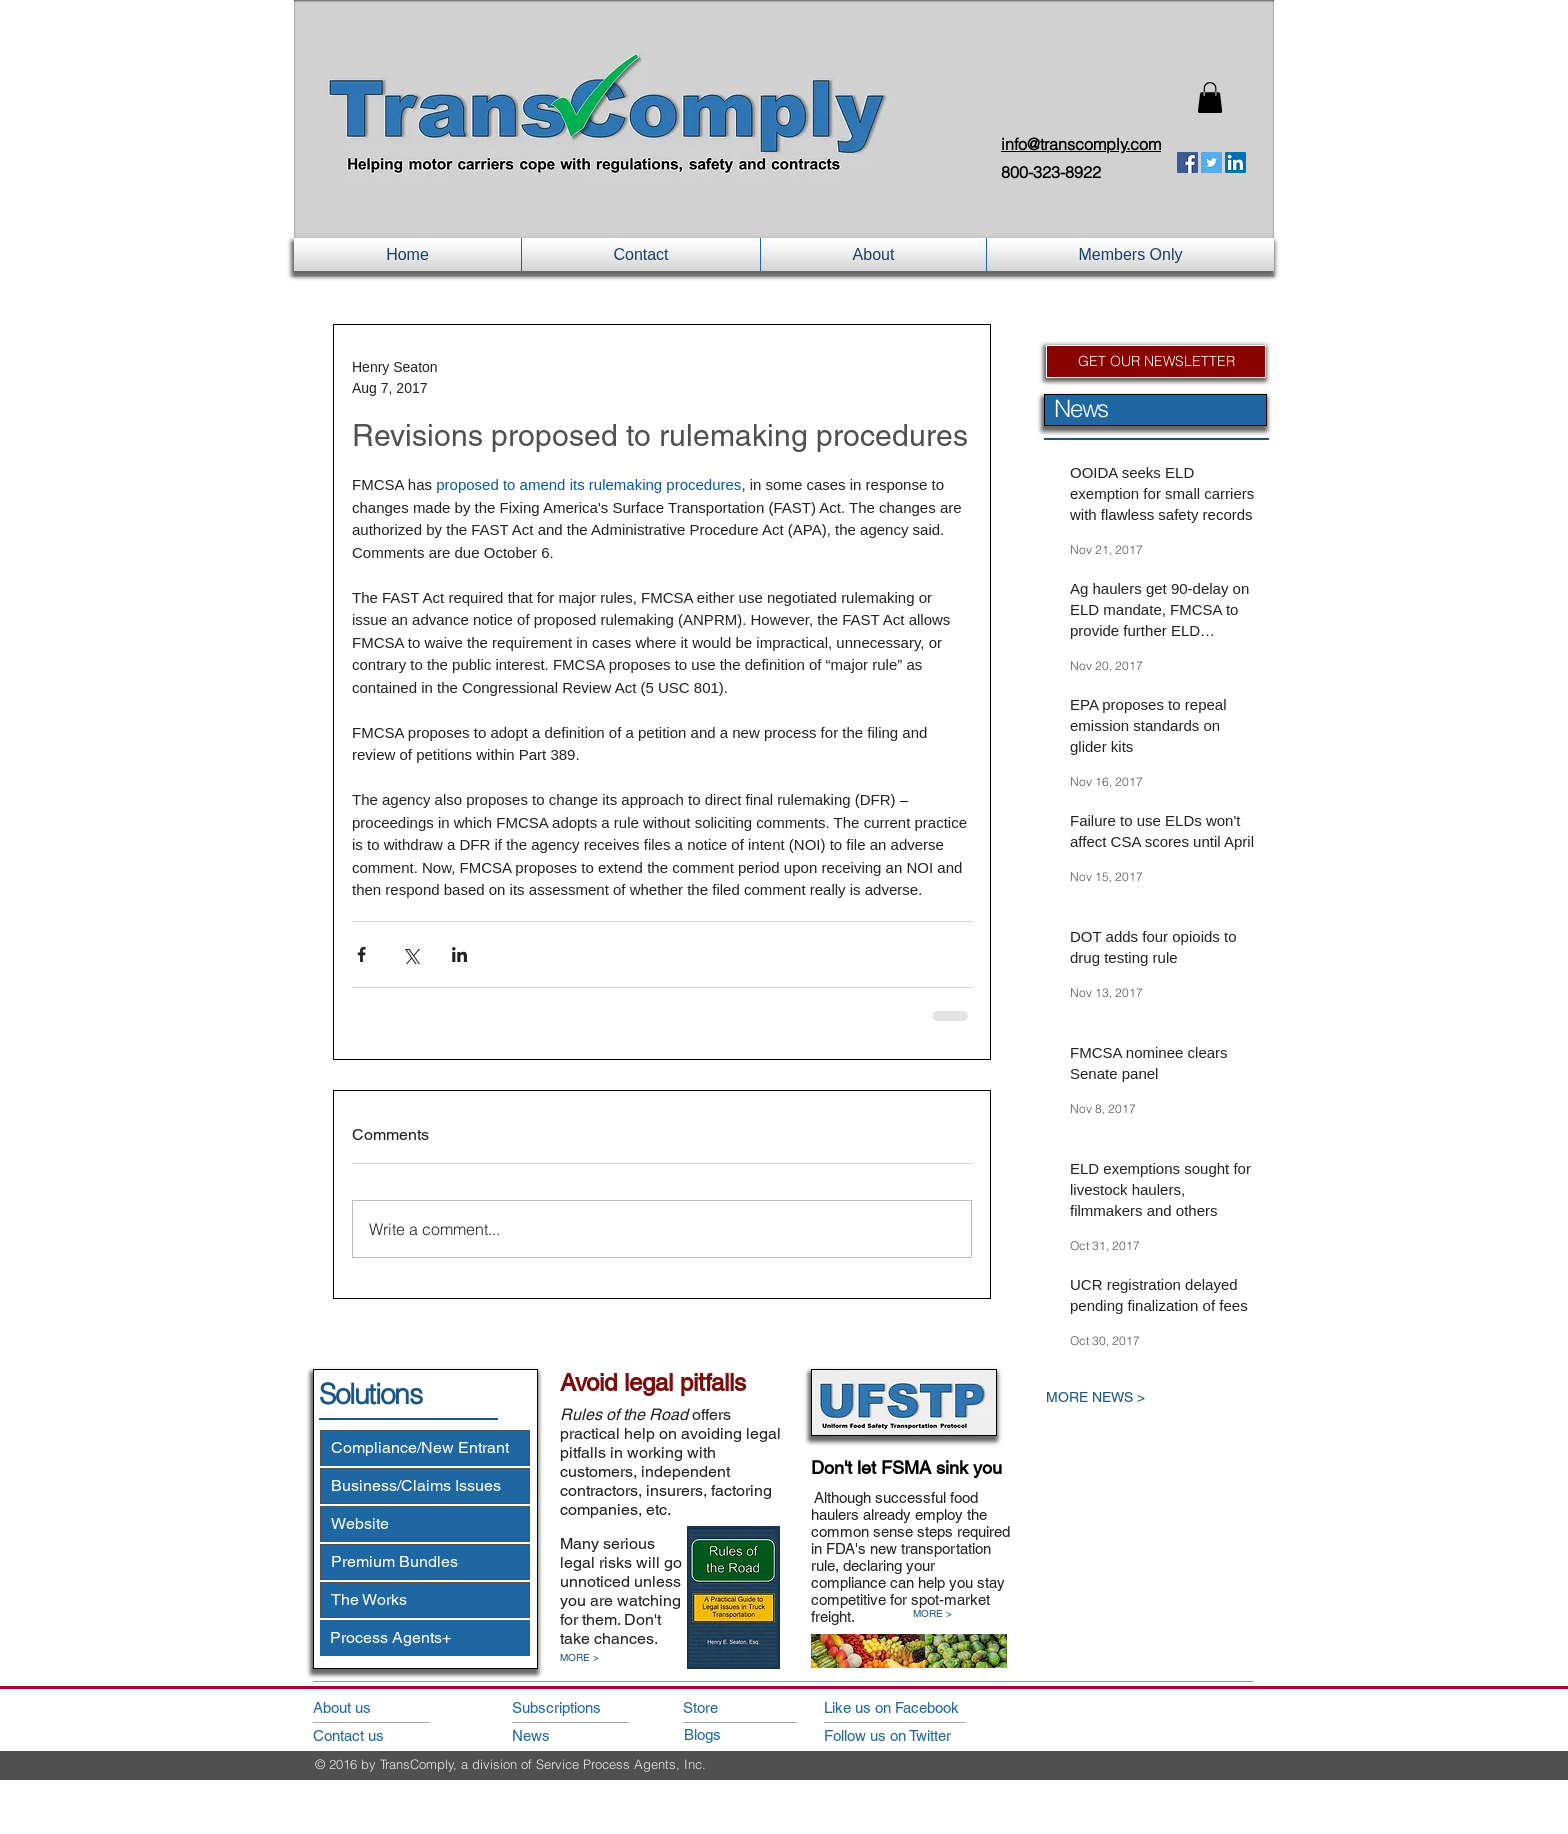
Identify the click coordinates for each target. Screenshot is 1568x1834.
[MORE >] (590, 1658)
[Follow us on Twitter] (913, 1735)
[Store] (740, 1707)
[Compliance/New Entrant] (425, 1448)
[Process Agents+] (425, 1638)
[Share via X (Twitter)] (410, 954)
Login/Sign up (1043, 100)
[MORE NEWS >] (1139, 1397)
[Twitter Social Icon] (1211, 162)
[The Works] (425, 1600)
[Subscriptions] (569, 1707)
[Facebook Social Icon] (1187, 162)
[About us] (369, 1707)
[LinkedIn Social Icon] (1235, 162)
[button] (1210, 97)
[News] (569, 1735)
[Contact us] (369, 1735)
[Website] (425, 1524)
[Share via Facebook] (361, 954)
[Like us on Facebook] (913, 1707)
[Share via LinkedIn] (459, 954)
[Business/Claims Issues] (425, 1486)
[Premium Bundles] (425, 1562)
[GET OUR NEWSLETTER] (1156, 361)
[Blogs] (741, 1734)
